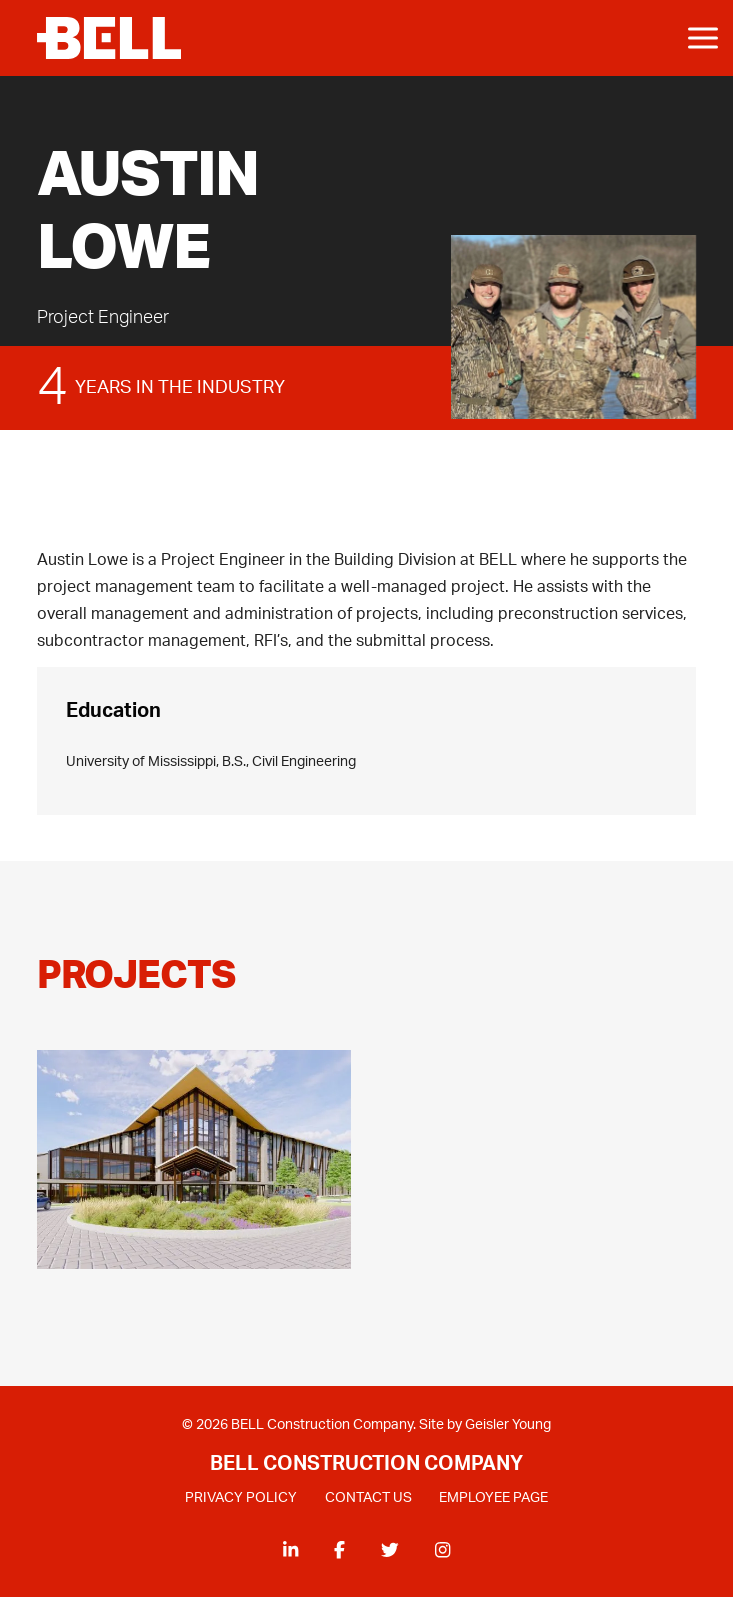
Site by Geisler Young (485, 1426)
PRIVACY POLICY (241, 1498)
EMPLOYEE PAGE (493, 1498)
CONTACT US (368, 1498)
